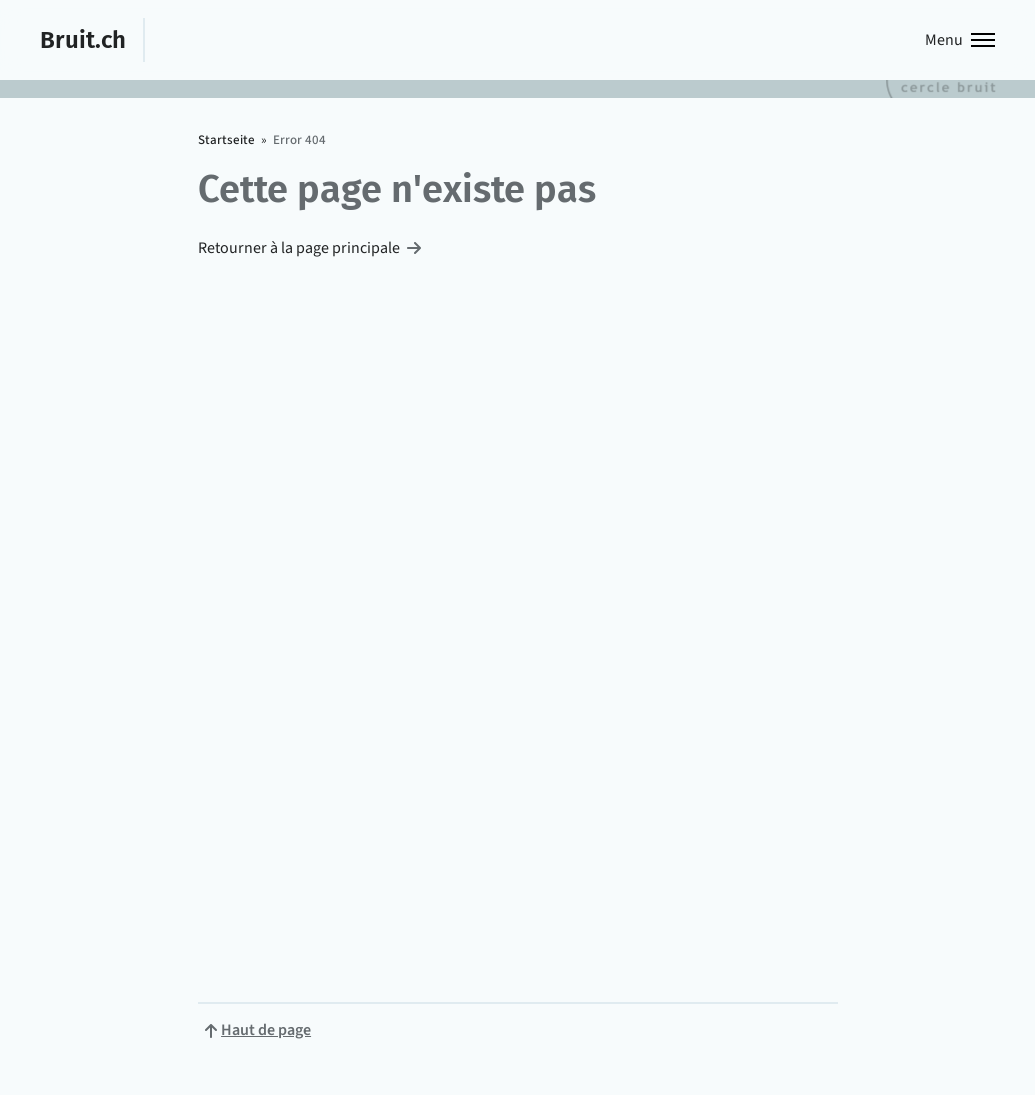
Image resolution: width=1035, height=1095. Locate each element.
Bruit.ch (83, 39)
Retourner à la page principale (299, 248)
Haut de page (266, 1030)
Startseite (226, 140)
